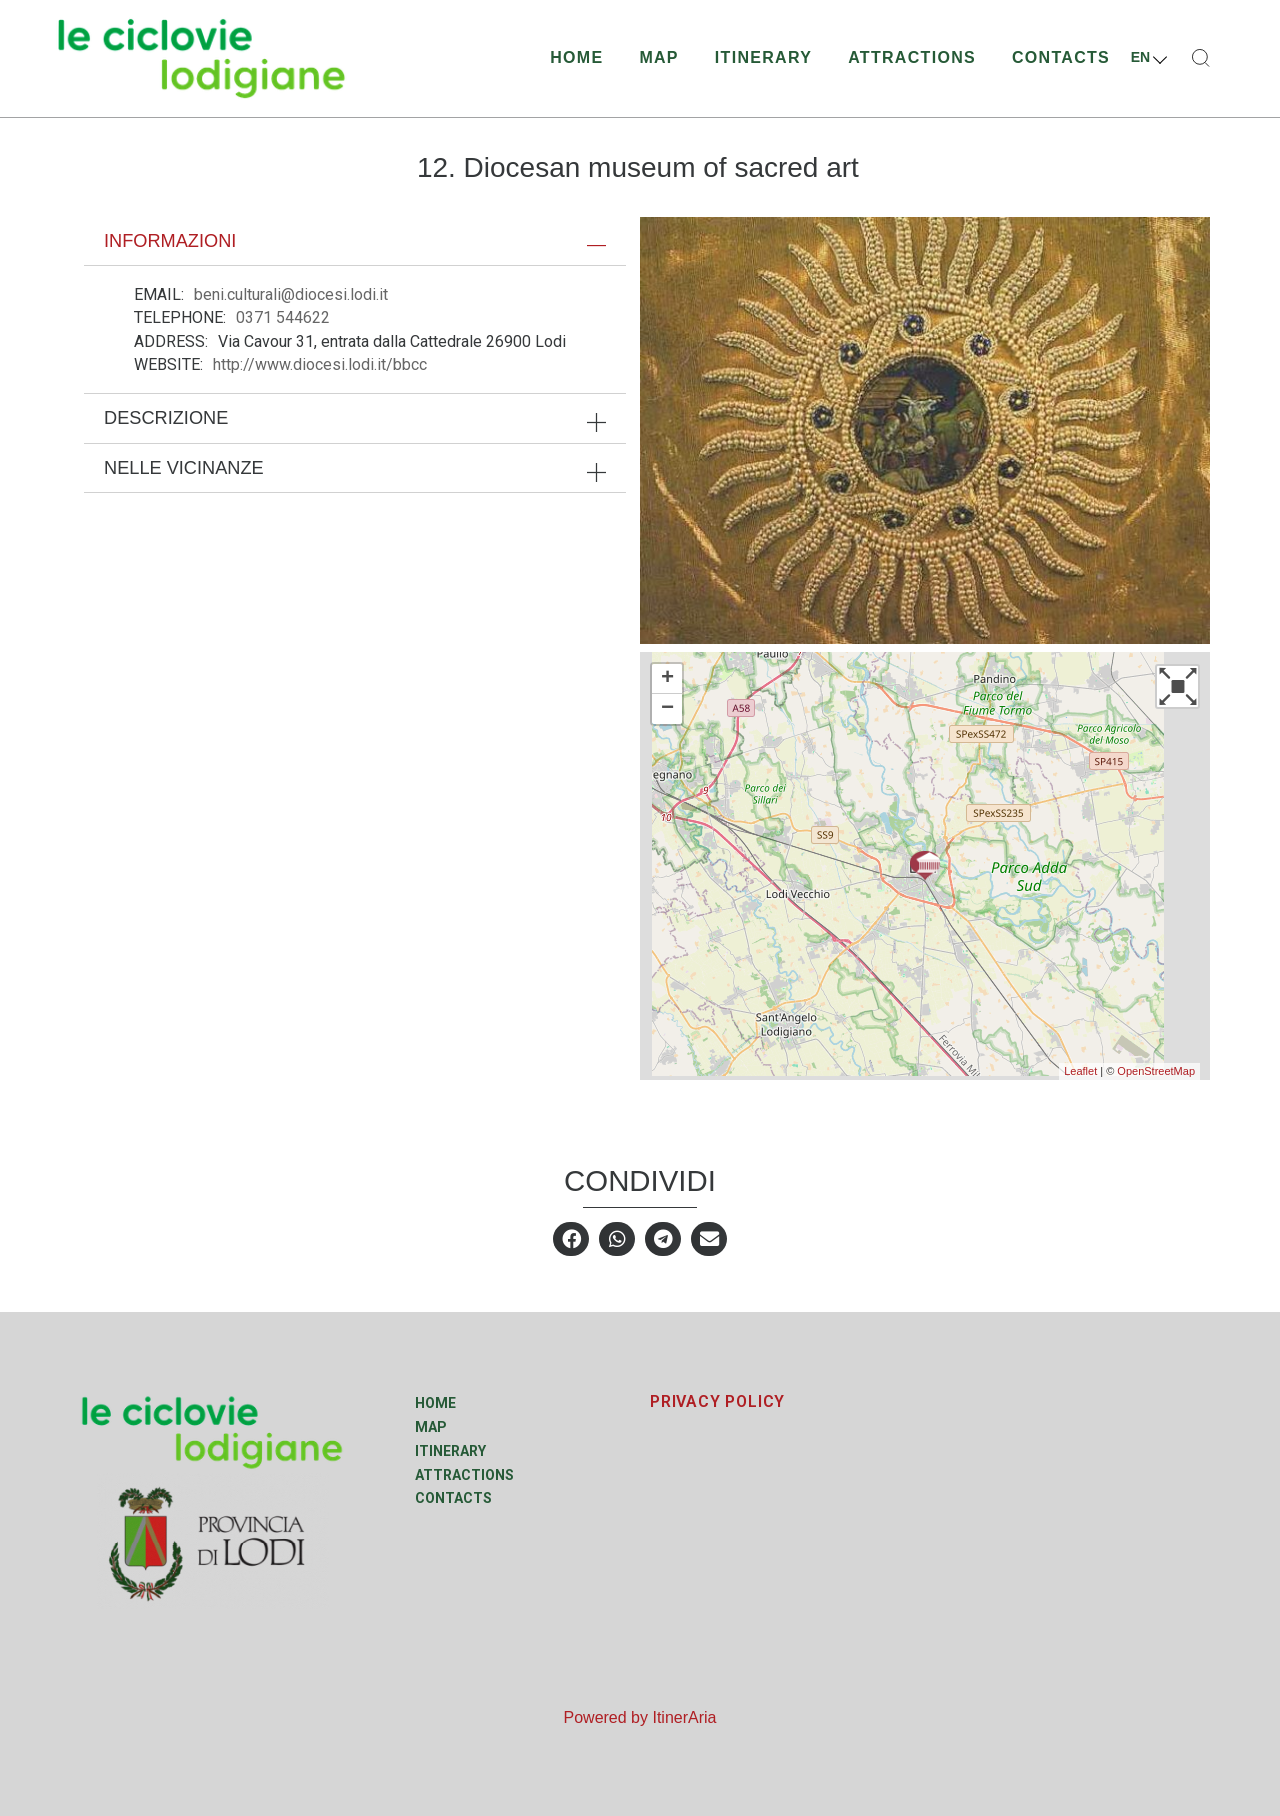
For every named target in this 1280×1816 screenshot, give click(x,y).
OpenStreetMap (1156, 1071)
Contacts (1061, 57)
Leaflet (1080, 1071)
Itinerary (763, 57)
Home (576, 57)
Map (658, 57)
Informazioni (170, 241)
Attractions (912, 57)
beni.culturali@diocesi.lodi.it (291, 294)
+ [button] (667, 679)
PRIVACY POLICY (717, 1401)
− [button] (667, 709)
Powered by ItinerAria (640, 1717)
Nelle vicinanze (184, 468)
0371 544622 (283, 317)
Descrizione (166, 418)
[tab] (355, 241)
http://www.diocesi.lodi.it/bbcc (320, 364)
